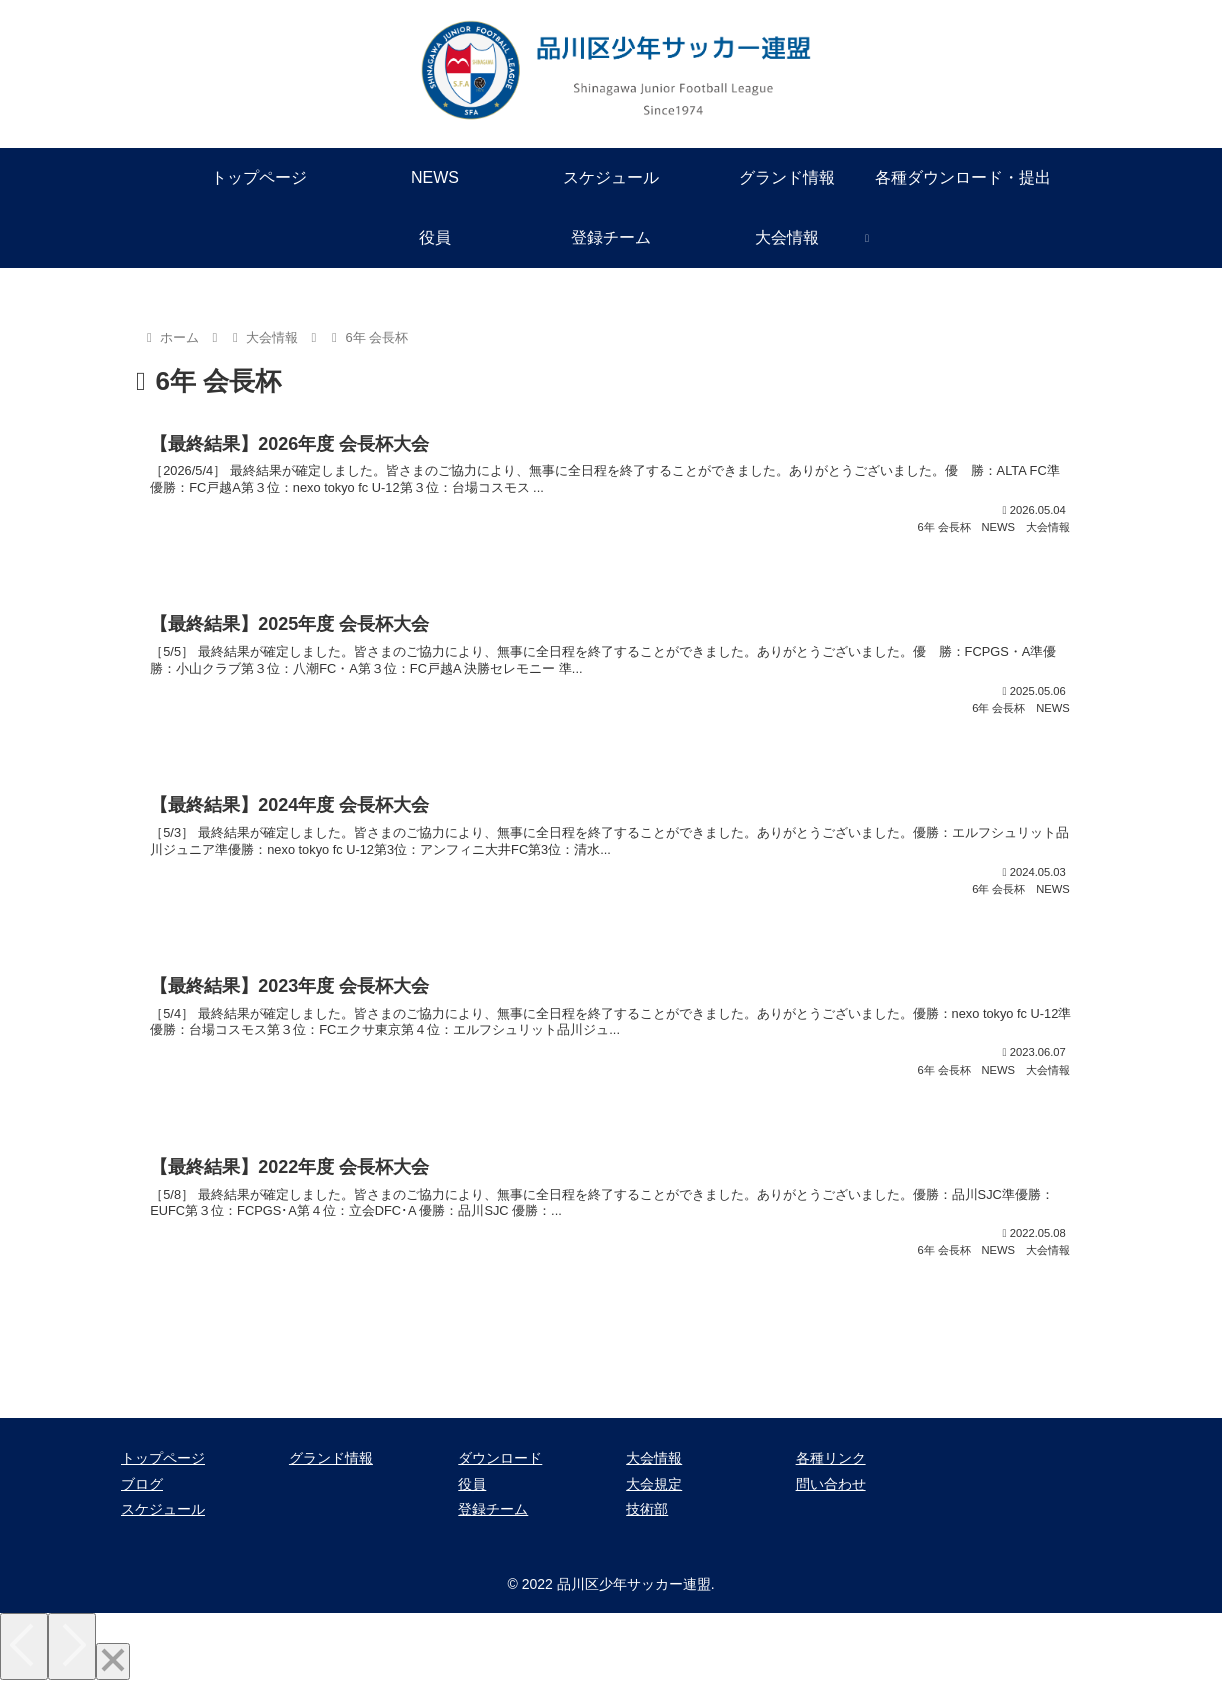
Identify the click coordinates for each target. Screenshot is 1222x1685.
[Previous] (24, 1646)
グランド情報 (331, 1458)
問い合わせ (831, 1484)
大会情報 (654, 1458)
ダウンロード (500, 1458)
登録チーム (493, 1509)
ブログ (142, 1484)
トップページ (163, 1458)
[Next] (72, 1646)
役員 (472, 1484)
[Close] (113, 1661)
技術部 (647, 1509)
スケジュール (163, 1509)
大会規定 (654, 1484)
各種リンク (831, 1458)
